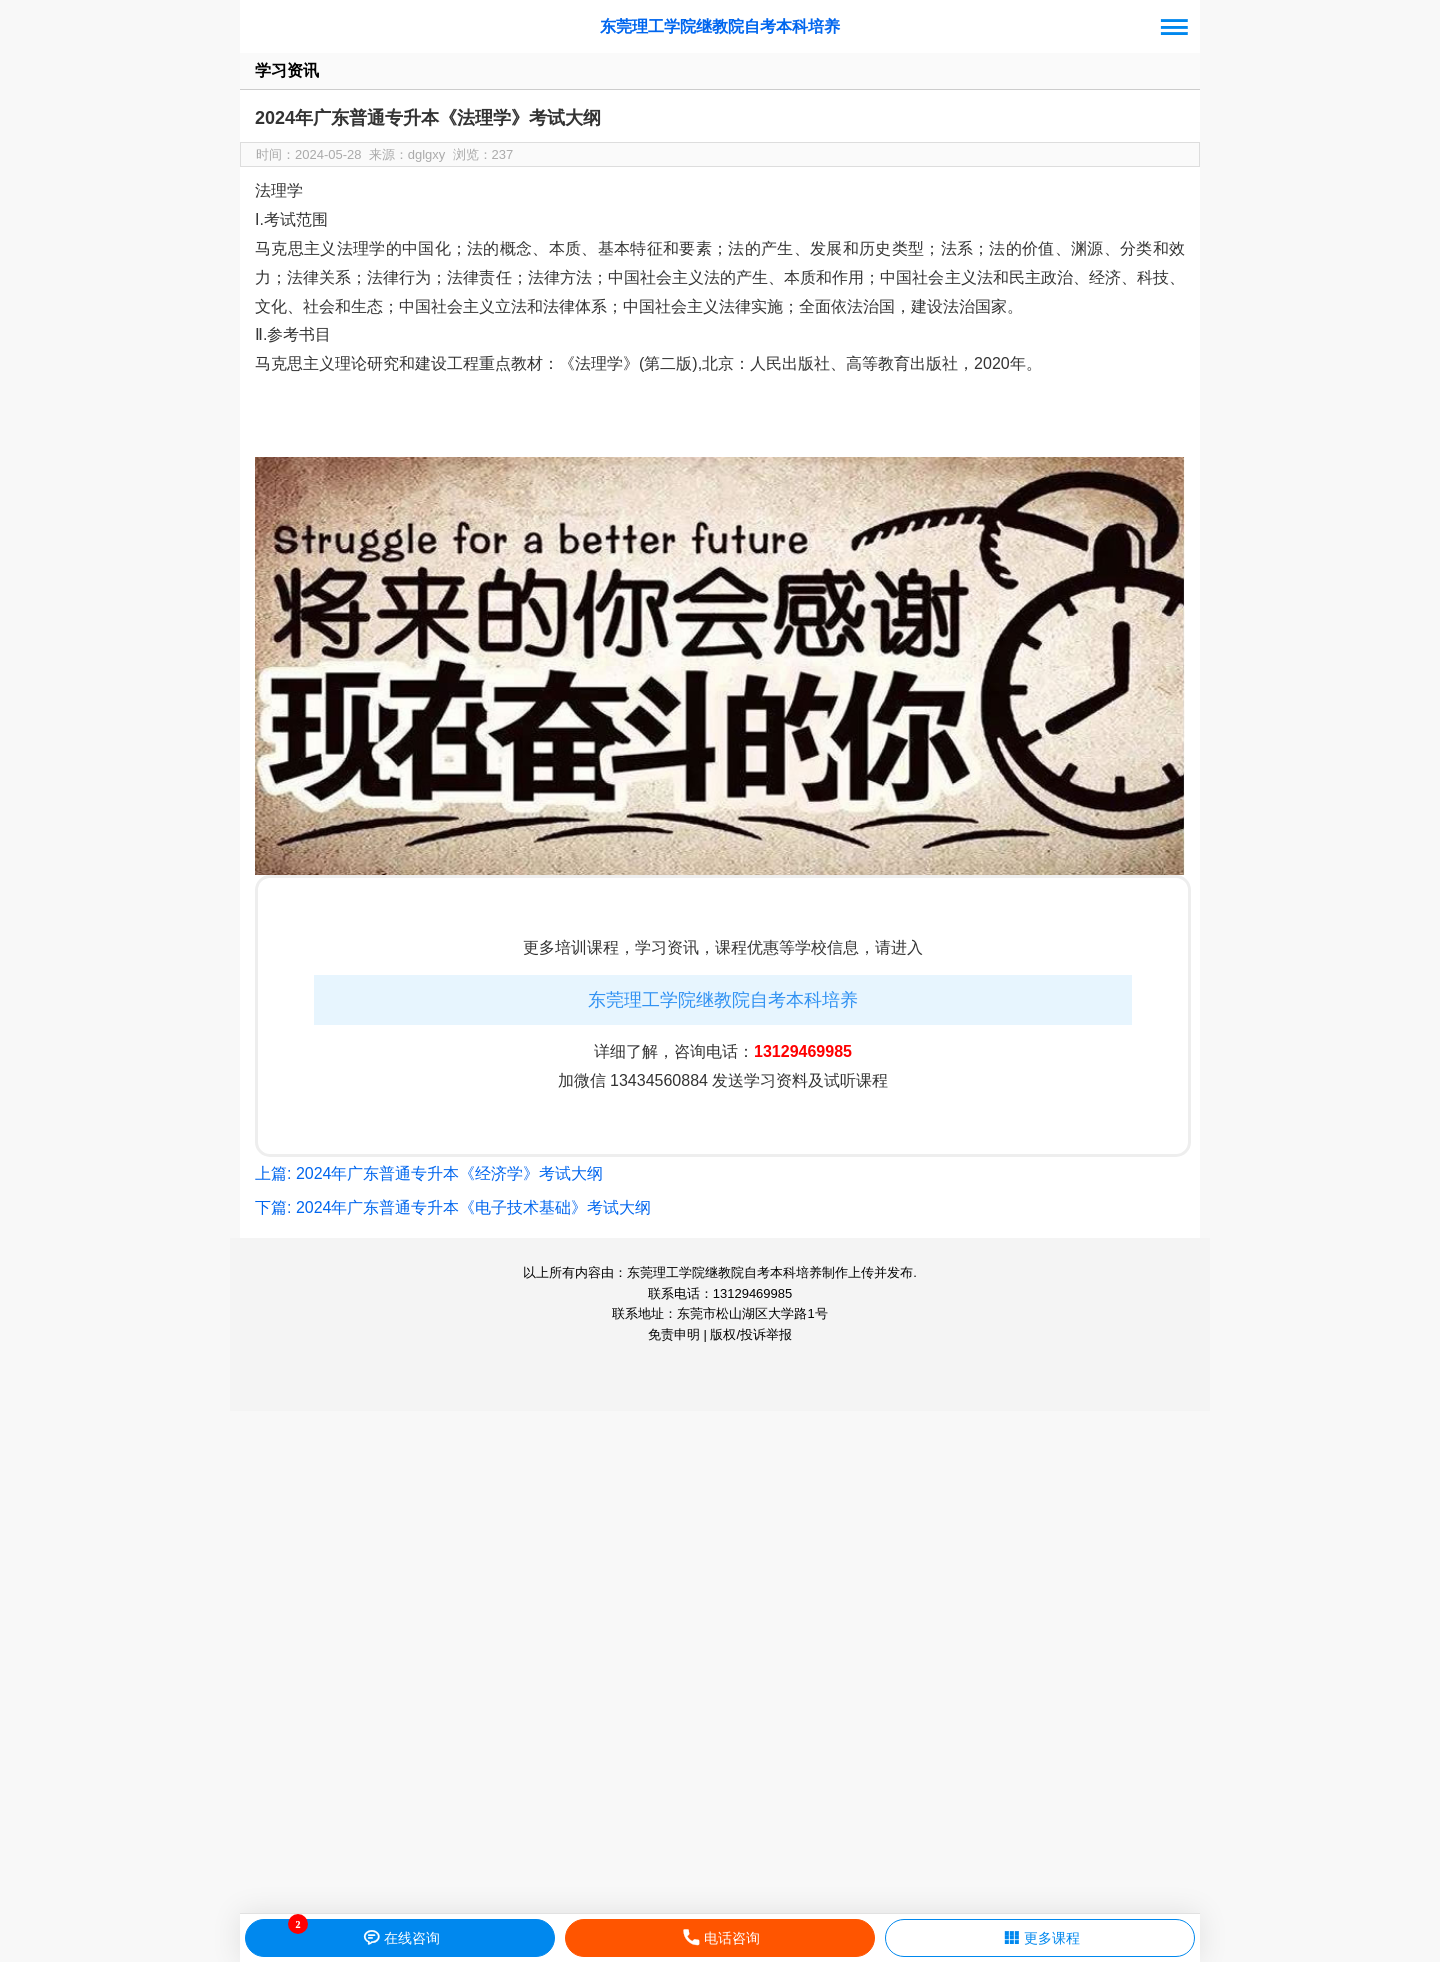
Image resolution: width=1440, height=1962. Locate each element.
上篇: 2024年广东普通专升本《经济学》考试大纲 (429, 1173)
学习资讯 (287, 70)
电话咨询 (720, 1938)
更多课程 (1040, 1938)
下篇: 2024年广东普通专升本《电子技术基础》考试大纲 (453, 1207)
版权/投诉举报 (751, 1334)
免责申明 (674, 1334)
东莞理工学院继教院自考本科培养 (720, 26)
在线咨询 (400, 1938)
